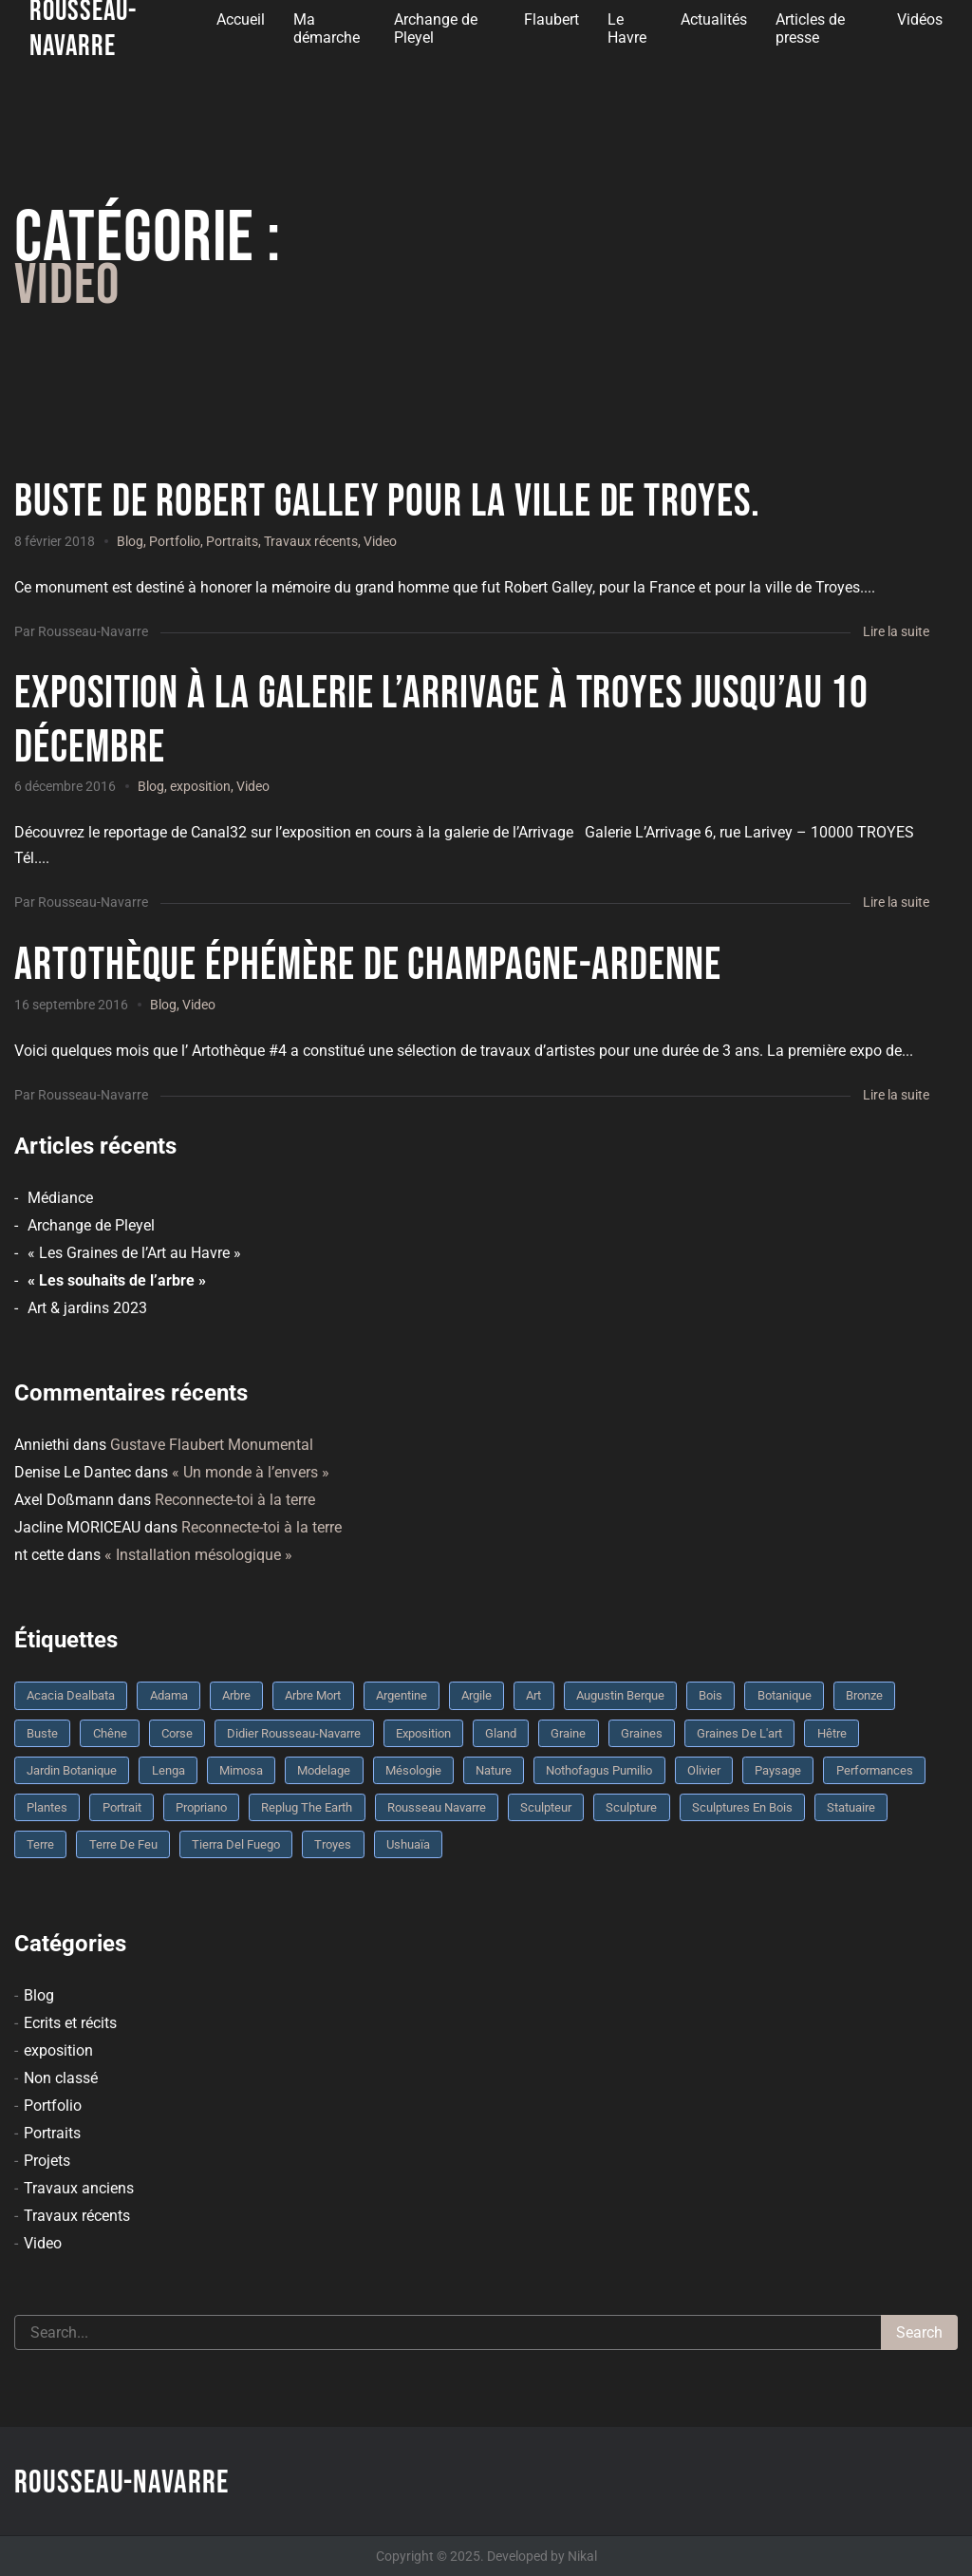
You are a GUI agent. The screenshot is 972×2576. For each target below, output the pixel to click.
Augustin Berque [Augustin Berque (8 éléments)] (620, 1695)
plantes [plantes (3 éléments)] (47, 1807)
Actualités (714, 19)
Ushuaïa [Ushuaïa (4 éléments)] (408, 1844)
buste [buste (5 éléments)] (42, 1733)
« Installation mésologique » (198, 1555)
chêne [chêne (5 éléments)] (110, 1733)
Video (380, 541)
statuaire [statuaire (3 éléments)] (851, 1807)
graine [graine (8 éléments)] (568, 1733)
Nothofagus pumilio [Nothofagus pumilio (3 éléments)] (599, 1770)
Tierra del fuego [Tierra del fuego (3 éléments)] (236, 1844)
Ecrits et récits (70, 2023)
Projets (47, 2161)
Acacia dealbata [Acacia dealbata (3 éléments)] (71, 1695)
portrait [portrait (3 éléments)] (122, 1807)
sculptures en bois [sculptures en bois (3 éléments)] (742, 1807)
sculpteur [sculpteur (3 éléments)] (545, 1807)
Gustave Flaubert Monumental (211, 1445)
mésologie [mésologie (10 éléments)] (413, 1770)
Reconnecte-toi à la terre (235, 1500)
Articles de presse (810, 28)
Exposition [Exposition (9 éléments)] (423, 1733)
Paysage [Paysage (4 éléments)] (778, 1770)
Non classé (61, 2078)
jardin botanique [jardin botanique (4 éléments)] (72, 1770)
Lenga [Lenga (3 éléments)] (168, 1770)
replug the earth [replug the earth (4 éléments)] (306, 1807)
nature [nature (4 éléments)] (494, 1770)
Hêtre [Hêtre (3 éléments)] (832, 1733)
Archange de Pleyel (435, 28)
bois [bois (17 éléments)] (710, 1695)
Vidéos (920, 19)
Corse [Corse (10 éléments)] (177, 1733)
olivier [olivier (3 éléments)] (703, 1770)
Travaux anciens (79, 2188)
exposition (200, 786)
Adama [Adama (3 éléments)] (169, 1695)
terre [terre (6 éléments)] (40, 1844)
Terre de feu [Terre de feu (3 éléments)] (123, 1844)
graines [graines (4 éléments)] (642, 1733)
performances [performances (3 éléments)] (874, 1770)
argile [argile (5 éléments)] (476, 1695)
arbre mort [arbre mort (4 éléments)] (313, 1695)
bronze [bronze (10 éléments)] (864, 1695)
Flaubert (551, 19)
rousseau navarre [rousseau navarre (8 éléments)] (436, 1807)
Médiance (60, 1198)
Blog (130, 541)
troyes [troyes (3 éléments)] (332, 1844)
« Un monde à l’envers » (250, 1472)
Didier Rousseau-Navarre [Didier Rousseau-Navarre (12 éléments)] (294, 1733)
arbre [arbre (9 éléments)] (236, 1695)
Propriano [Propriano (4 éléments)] (201, 1807)
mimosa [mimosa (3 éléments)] (241, 1770)
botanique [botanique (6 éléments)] (784, 1695)
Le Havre (627, 28)
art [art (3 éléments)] (533, 1695)
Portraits (232, 541)
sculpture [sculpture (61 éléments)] (631, 1807)
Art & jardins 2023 (87, 1308)
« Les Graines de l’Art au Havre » (134, 1253)
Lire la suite (896, 631)
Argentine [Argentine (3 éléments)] (401, 1695)
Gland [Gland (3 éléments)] (500, 1733)
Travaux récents (311, 541)
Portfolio (174, 541)
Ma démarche (326, 28)
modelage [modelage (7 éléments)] (323, 1770)
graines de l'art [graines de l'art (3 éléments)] (739, 1733)
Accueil (240, 19)
